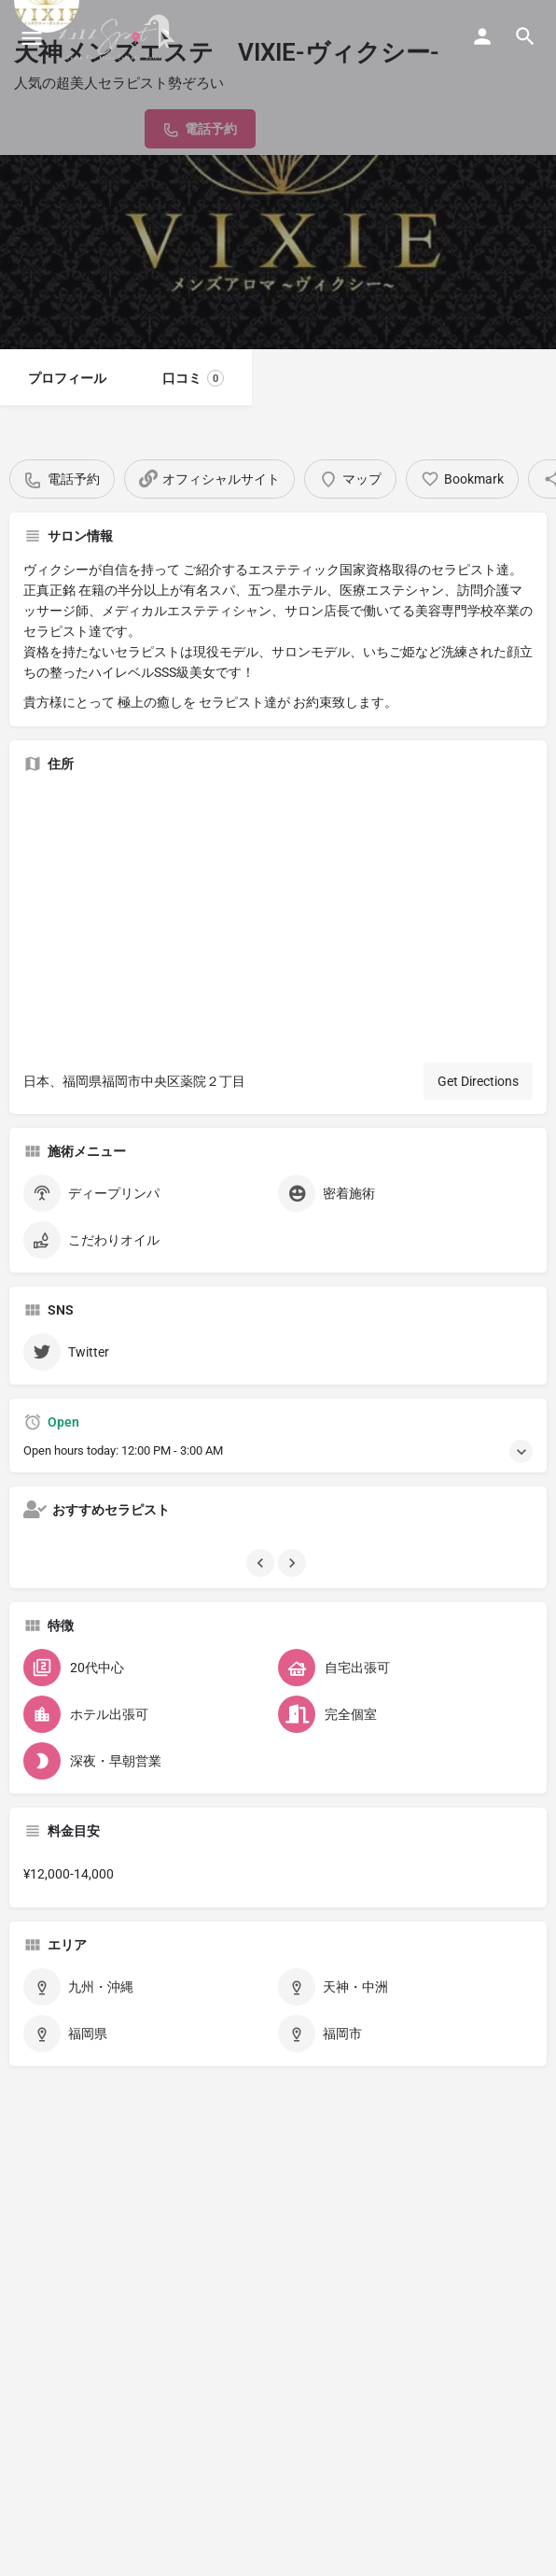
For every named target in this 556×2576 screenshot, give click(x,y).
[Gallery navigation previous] (262, 1563)
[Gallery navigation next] (294, 1563)
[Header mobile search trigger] (525, 36)
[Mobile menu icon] (32, 38)
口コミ (193, 378)
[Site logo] (119, 37)
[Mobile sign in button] (482, 36)
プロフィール (67, 378)
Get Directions (478, 1081)
